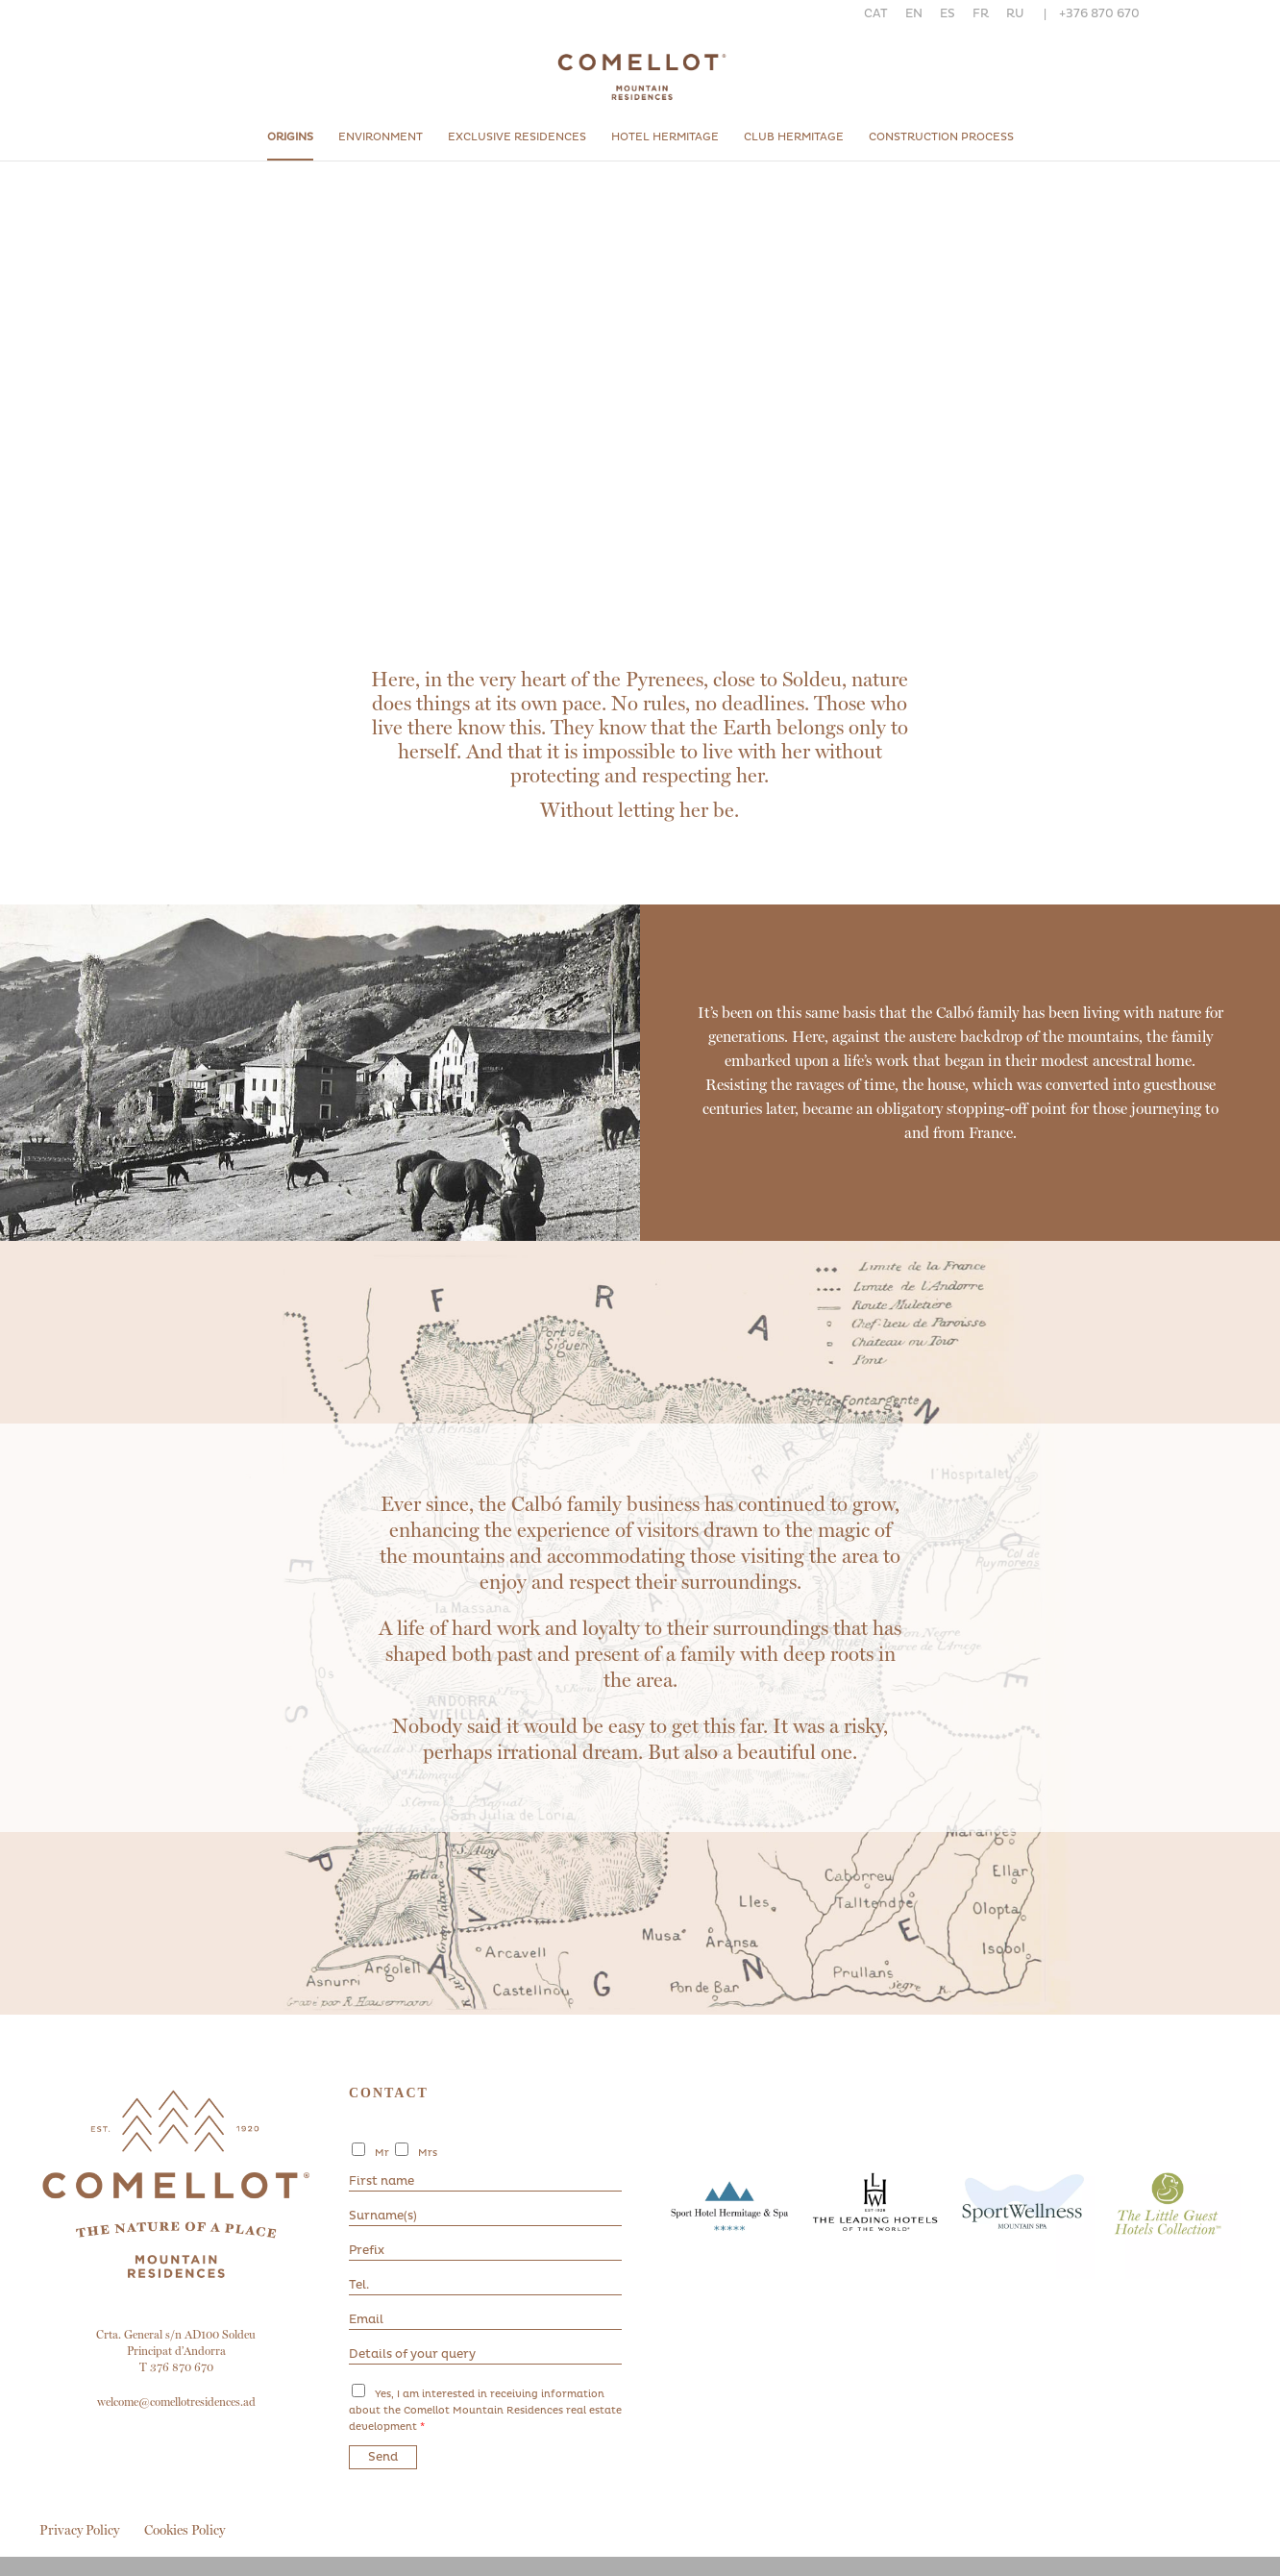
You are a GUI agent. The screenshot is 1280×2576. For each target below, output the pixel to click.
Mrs (427, 2153)
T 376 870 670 (176, 2367)
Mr (382, 2153)
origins (290, 137)
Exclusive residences (517, 137)
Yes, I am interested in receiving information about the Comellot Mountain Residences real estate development (485, 2411)
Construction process (941, 137)
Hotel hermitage (665, 137)
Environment (380, 137)
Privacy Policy (79, 2530)
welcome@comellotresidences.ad (176, 2402)
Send (383, 2457)
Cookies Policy (184, 2530)
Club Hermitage (794, 137)
